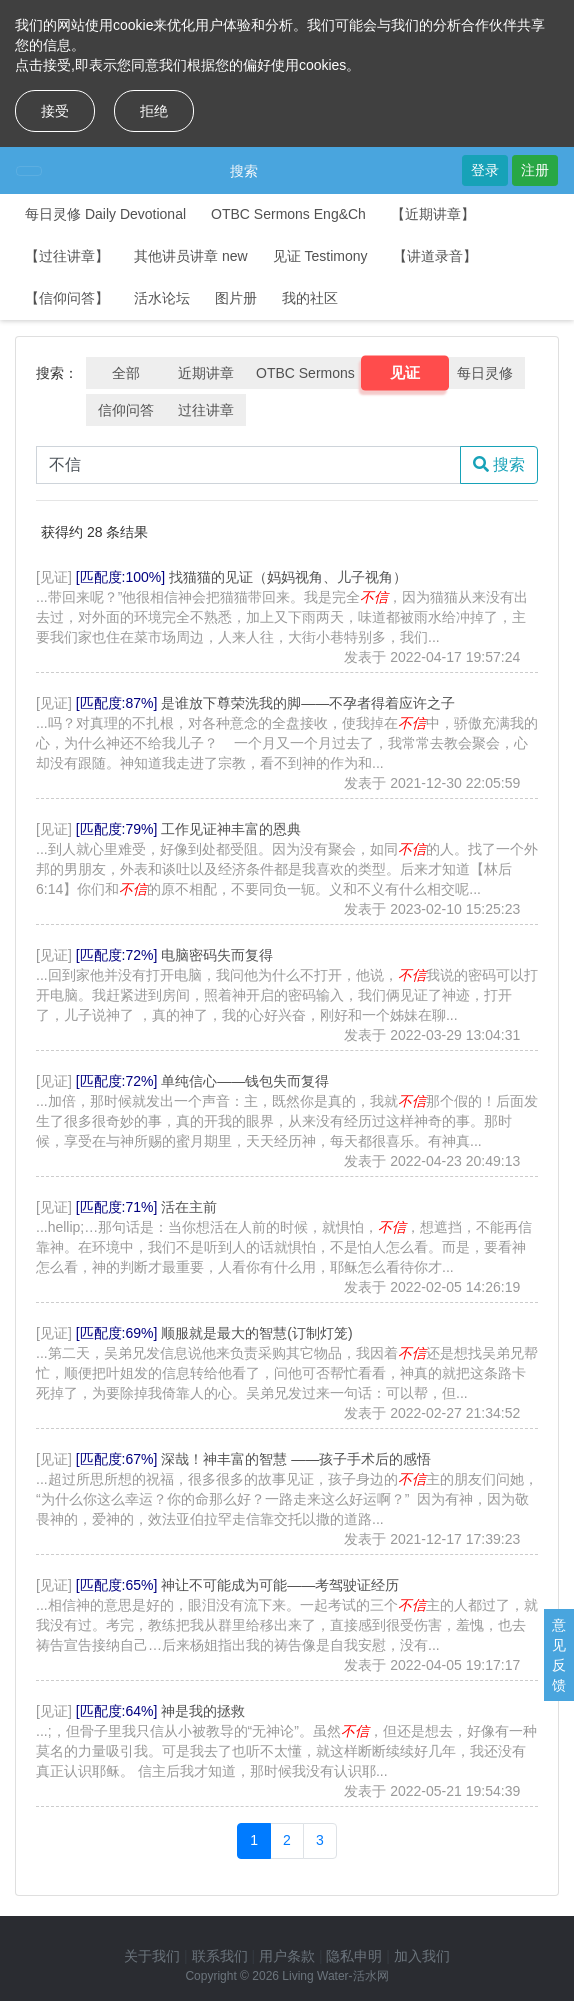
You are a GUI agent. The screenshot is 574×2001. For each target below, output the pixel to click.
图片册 (236, 298)
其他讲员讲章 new (191, 256)
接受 (55, 111)
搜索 (244, 171)
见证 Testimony (320, 256)
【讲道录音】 (435, 256)
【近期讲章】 (433, 214)
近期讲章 (206, 373)
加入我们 (422, 1956)
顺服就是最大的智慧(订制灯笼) (256, 1333)
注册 (535, 170)
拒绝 (154, 111)
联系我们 (220, 1956)
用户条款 (287, 1956)
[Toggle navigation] (29, 171)
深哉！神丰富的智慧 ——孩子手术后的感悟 (296, 1459)
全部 (126, 373)
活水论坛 (162, 298)
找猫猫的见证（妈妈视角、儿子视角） (288, 577)
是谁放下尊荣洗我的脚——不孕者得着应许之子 (308, 703)
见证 (404, 373)
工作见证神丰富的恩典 (231, 829)
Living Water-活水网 (335, 1976)
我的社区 (310, 298)
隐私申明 (354, 1956)
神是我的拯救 (203, 1711)
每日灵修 (485, 373)
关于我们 (152, 1956)
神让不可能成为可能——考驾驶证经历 (280, 1585)
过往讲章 (206, 410)
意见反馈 (559, 1655)
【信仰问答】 (67, 298)
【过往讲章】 (67, 256)
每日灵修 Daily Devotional (105, 214)
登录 (485, 170)
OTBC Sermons (305, 373)
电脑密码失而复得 (217, 955)
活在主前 (189, 1207)
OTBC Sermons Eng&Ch (288, 214)
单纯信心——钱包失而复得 (245, 1081)
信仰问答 (126, 410)
